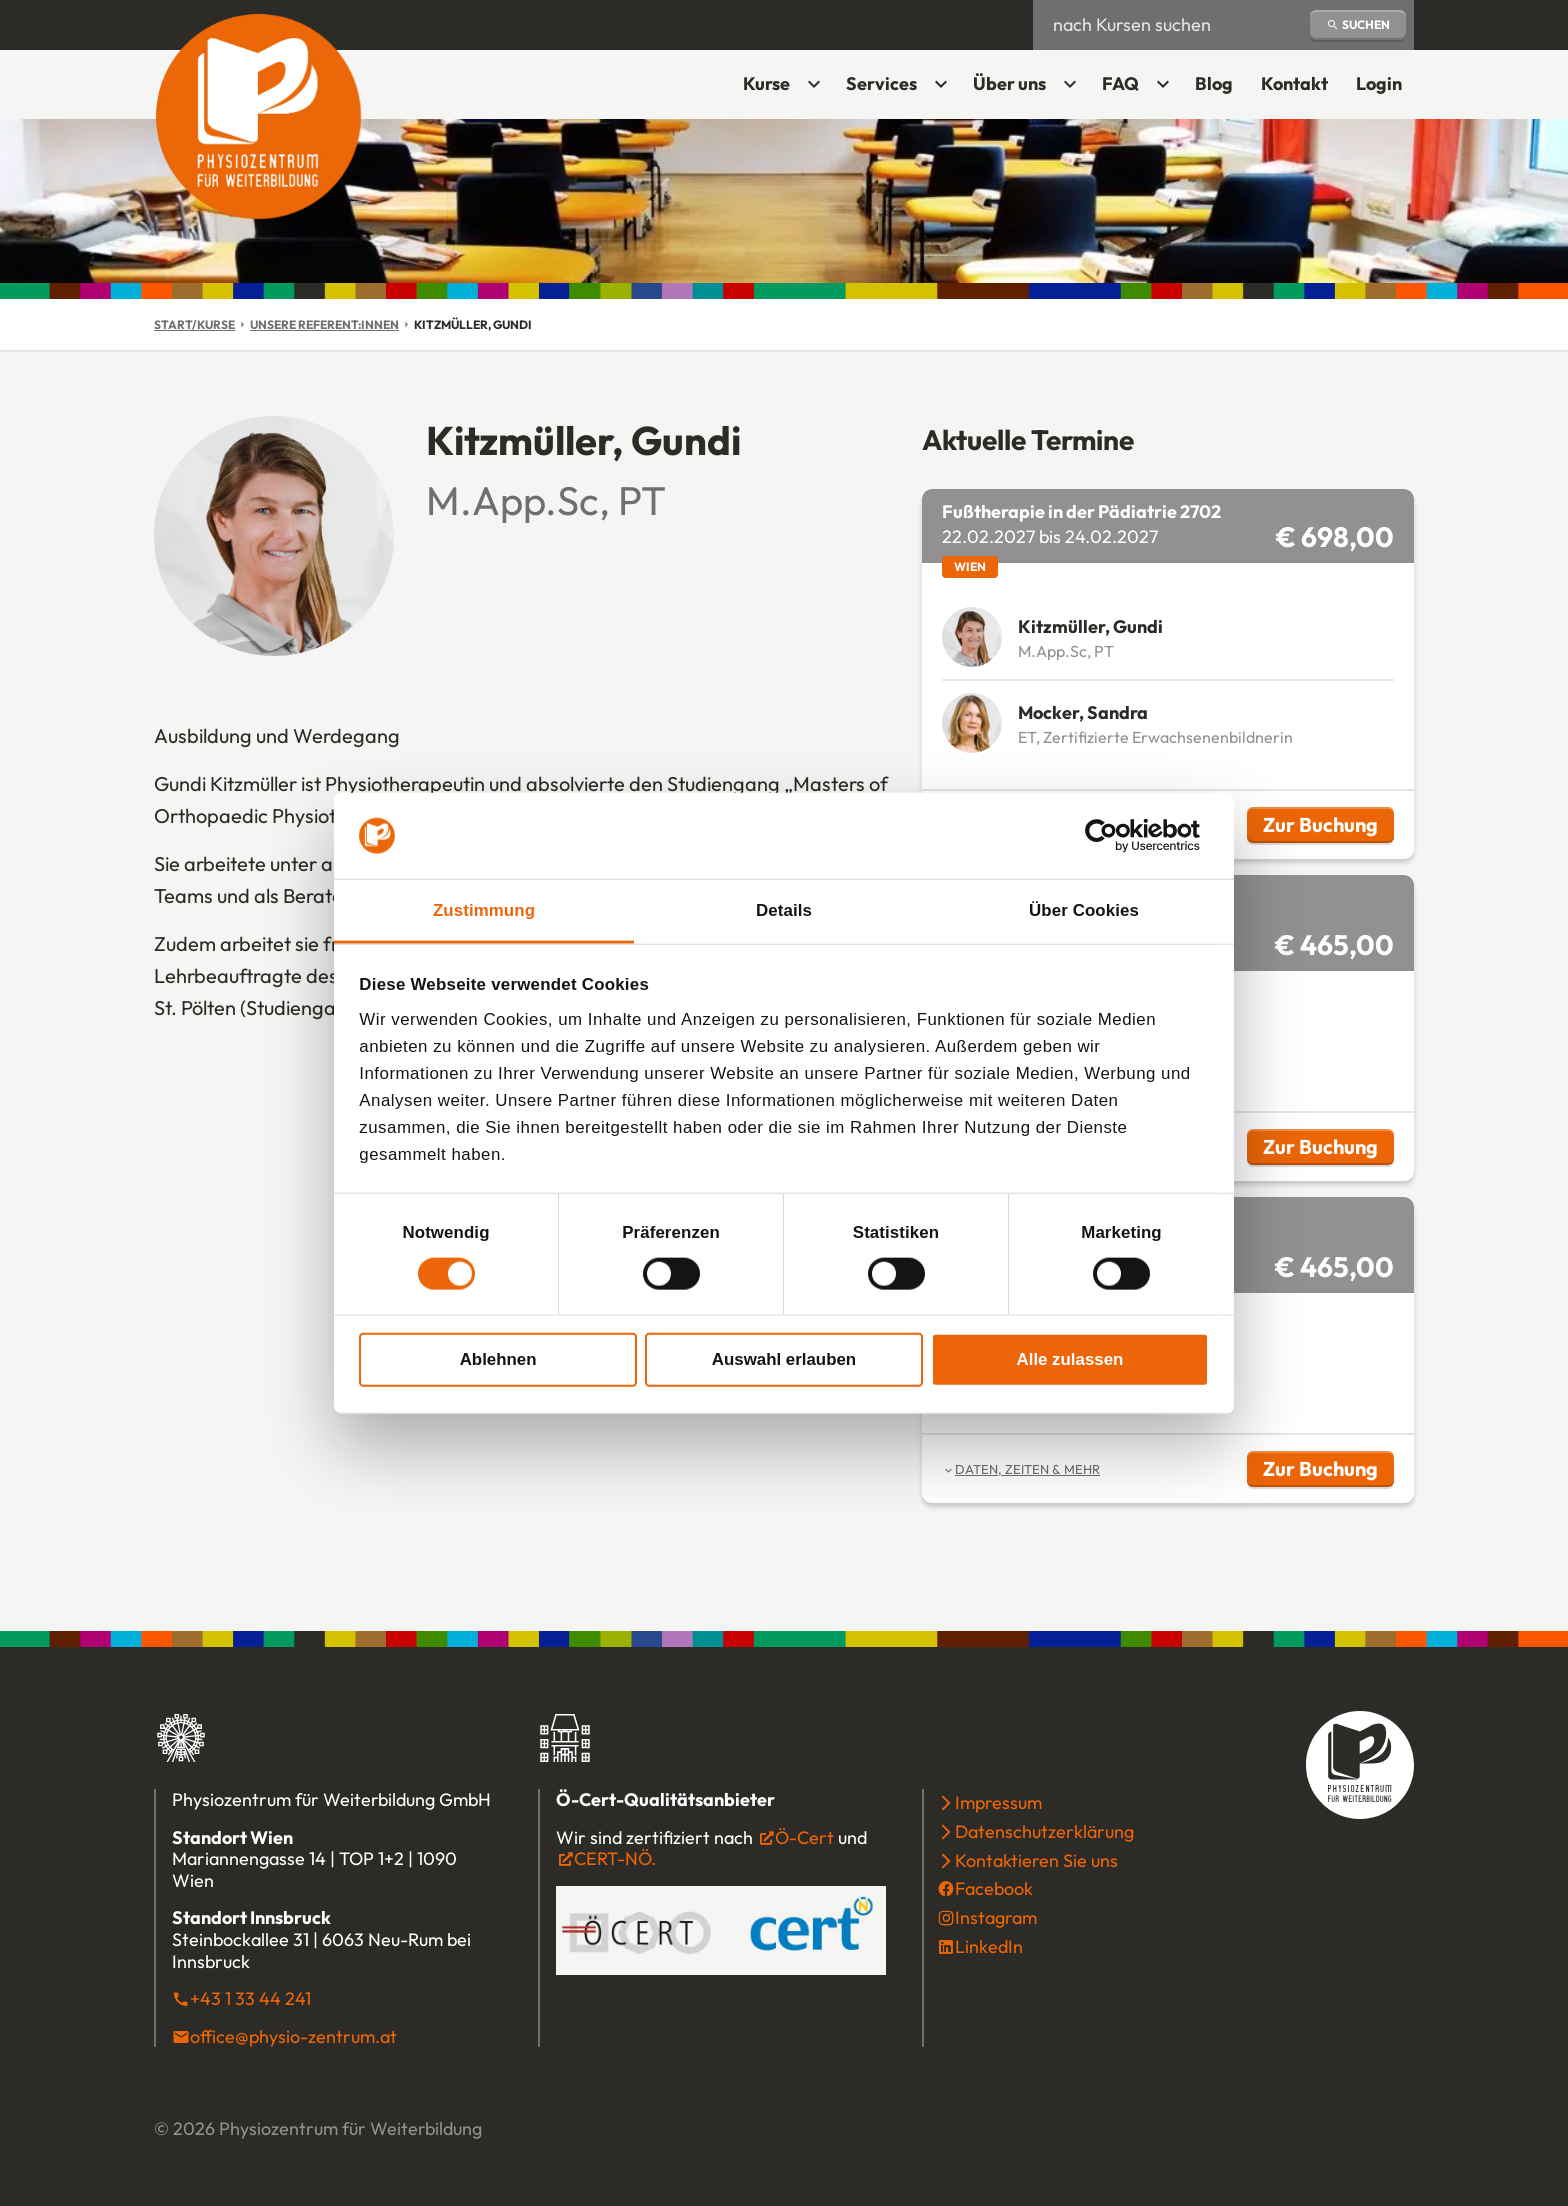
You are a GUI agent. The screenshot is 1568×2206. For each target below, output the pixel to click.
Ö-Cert (804, 1837)
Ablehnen (498, 1358)
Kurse (766, 83)
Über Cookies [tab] (1084, 910)
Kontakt (1294, 83)
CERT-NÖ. (615, 1858)
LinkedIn (989, 1946)
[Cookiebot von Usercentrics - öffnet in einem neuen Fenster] (1121, 836)
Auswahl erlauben (784, 1358)
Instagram (996, 1917)
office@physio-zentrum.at (293, 2036)
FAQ (1120, 83)
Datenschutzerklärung (1044, 1831)
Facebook (994, 1888)
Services (881, 83)
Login (1385, 90)
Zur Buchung (1328, 827)
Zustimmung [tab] (484, 910)
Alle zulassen (1070, 1358)
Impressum (998, 1802)
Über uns (1009, 83)
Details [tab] (784, 910)
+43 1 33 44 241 (250, 1998)
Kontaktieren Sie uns (1036, 1860)
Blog (1214, 83)
